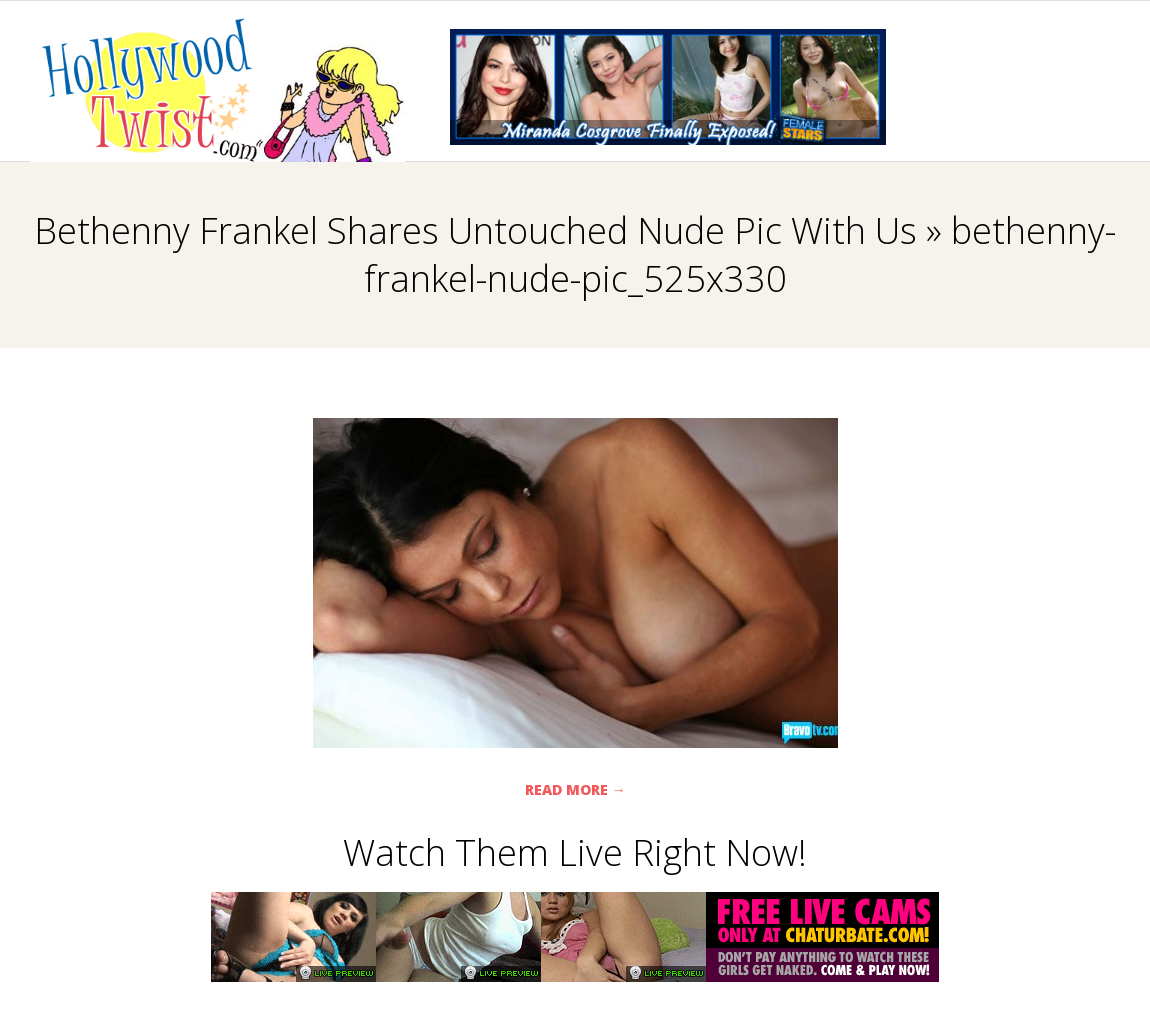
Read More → (575, 789)
